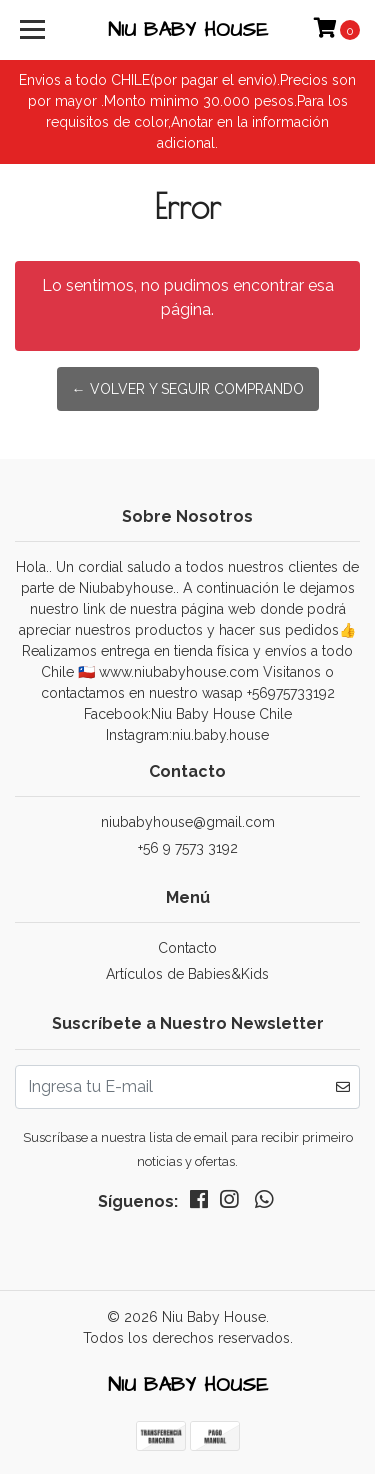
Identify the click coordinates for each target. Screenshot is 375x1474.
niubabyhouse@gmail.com (188, 822)
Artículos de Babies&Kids (187, 974)
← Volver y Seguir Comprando (188, 389)
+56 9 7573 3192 (188, 848)
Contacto (187, 948)
